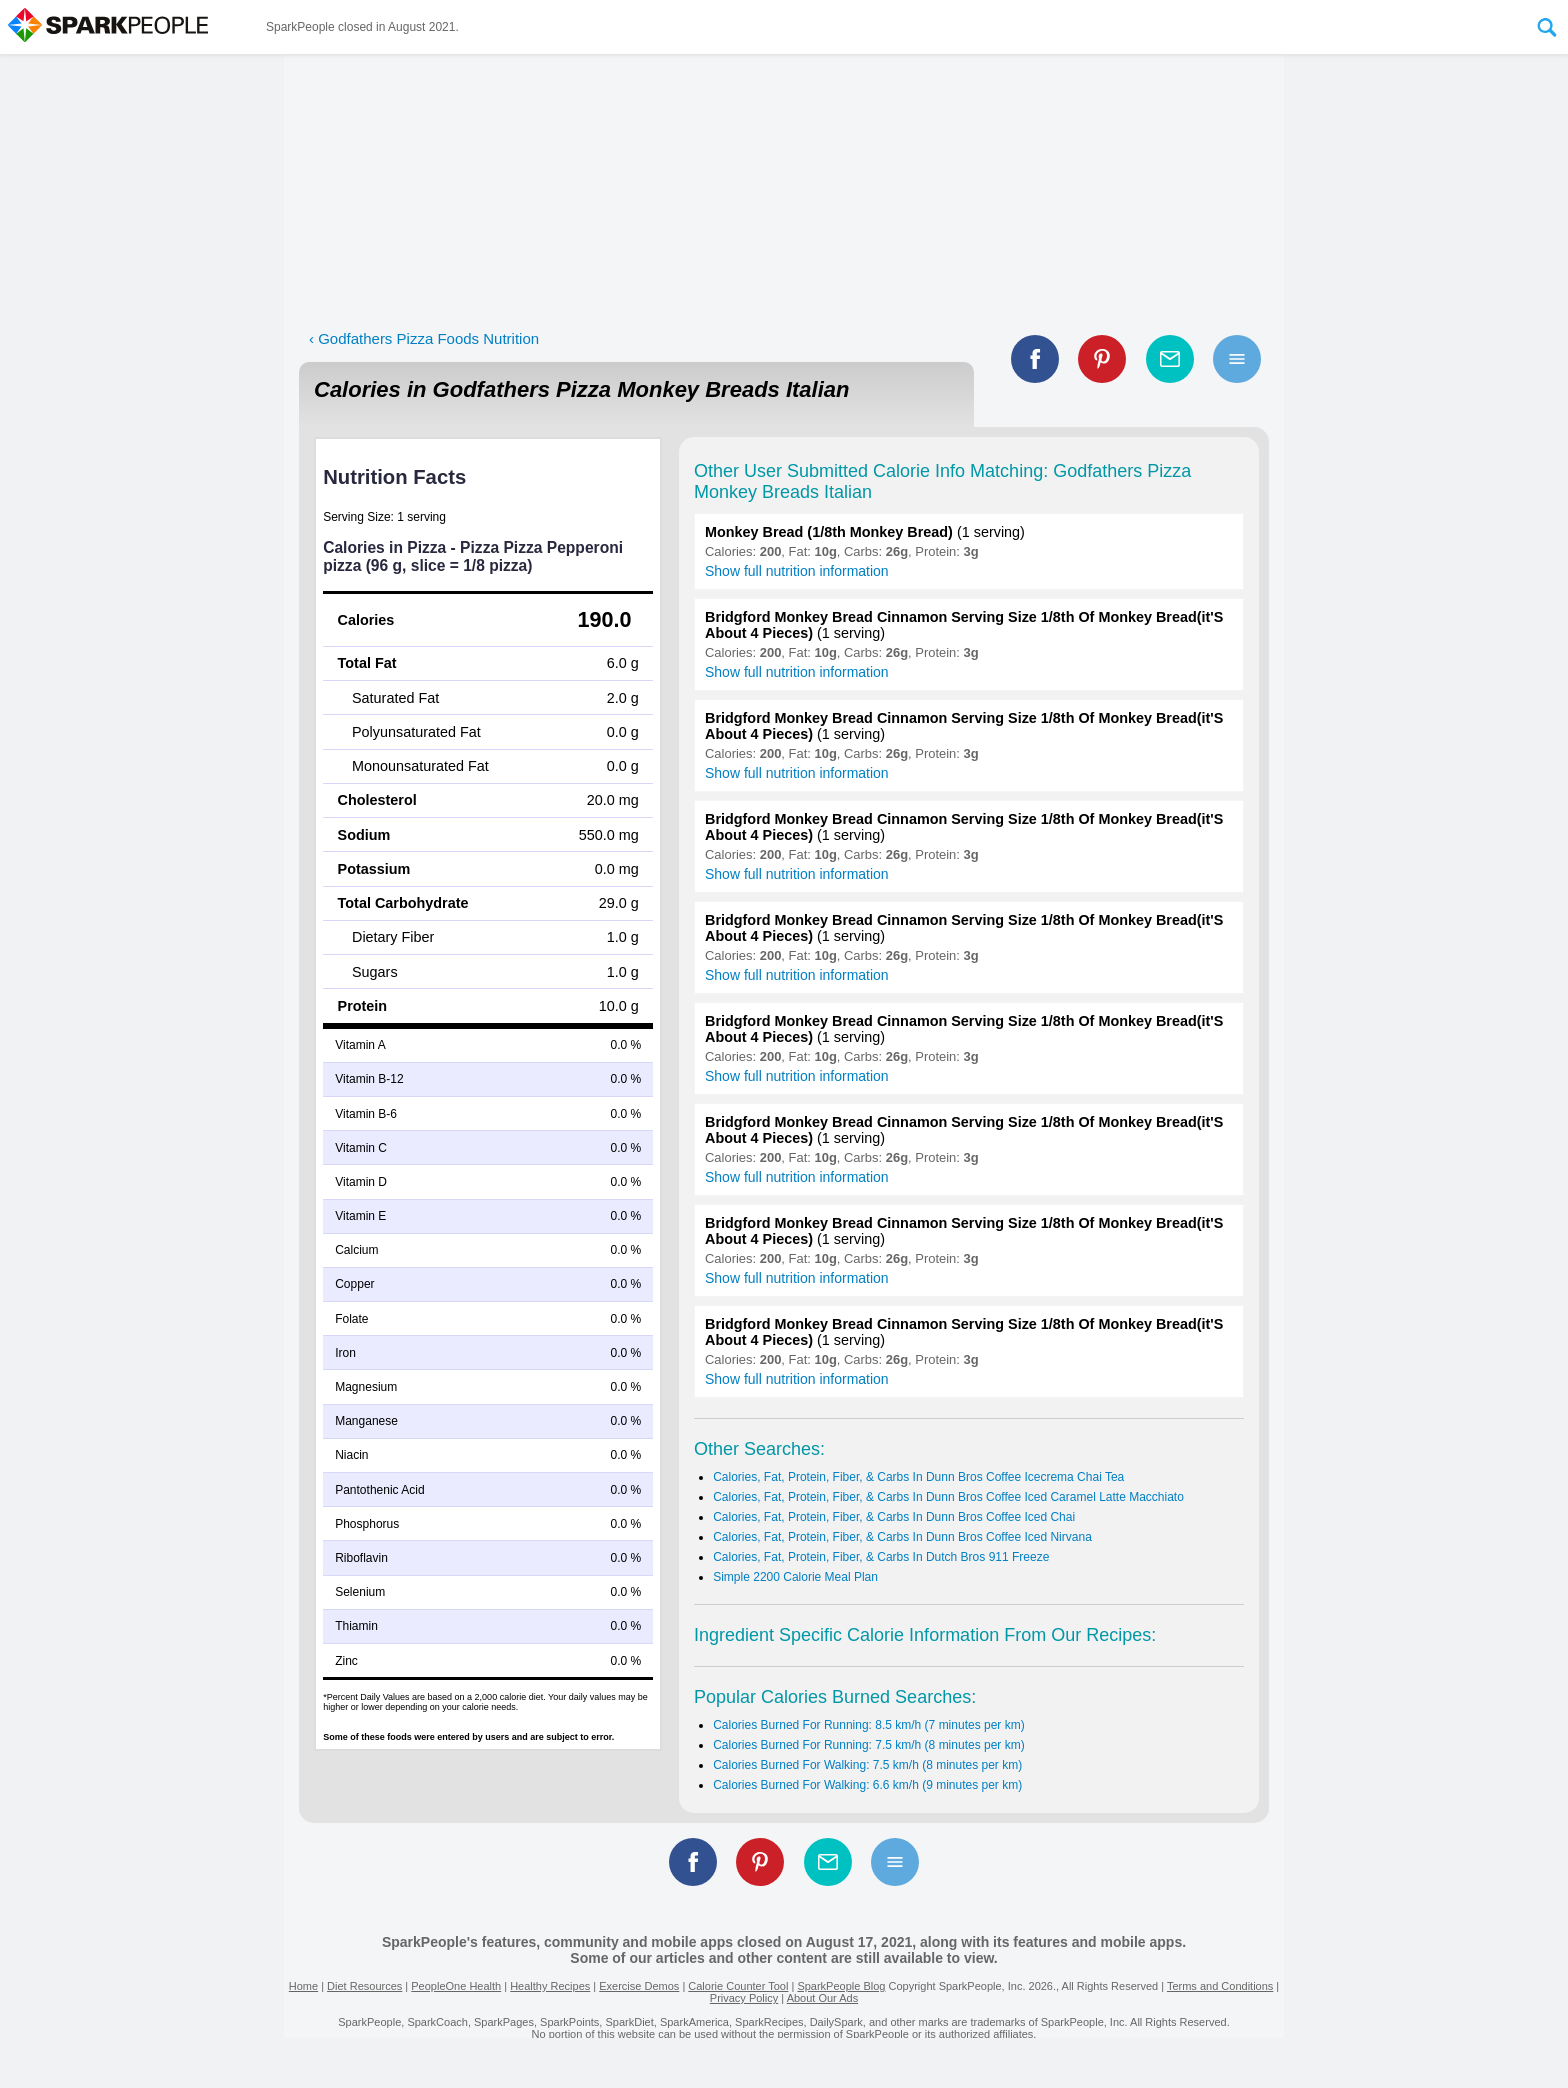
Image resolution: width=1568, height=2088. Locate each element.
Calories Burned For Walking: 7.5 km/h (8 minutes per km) (867, 1765)
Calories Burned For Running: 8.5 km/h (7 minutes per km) (868, 1725)
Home (303, 1986)
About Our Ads (823, 1998)
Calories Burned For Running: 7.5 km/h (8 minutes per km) (868, 1745)
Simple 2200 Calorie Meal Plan (795, 1577)
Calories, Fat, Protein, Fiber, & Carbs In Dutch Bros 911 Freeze (881, 1557)
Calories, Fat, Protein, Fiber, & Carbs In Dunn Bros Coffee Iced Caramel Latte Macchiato (948, 1497)
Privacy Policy (744, 1998)
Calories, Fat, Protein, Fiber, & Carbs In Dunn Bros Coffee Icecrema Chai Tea (918, 1477)
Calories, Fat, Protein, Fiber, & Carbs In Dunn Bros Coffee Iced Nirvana (902, 1537)
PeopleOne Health (456, 1986)
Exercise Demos (639, 1986)
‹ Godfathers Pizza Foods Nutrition (424, 338)
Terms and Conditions (1220, 1986)
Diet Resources (364, 1986)
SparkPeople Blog (841, 1986)
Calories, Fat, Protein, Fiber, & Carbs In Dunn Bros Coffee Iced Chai (894, 1517)
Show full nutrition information (797, 571)
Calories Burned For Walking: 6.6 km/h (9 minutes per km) (867, 1785)
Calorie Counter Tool (738, 1986)
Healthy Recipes (550, 1986)
